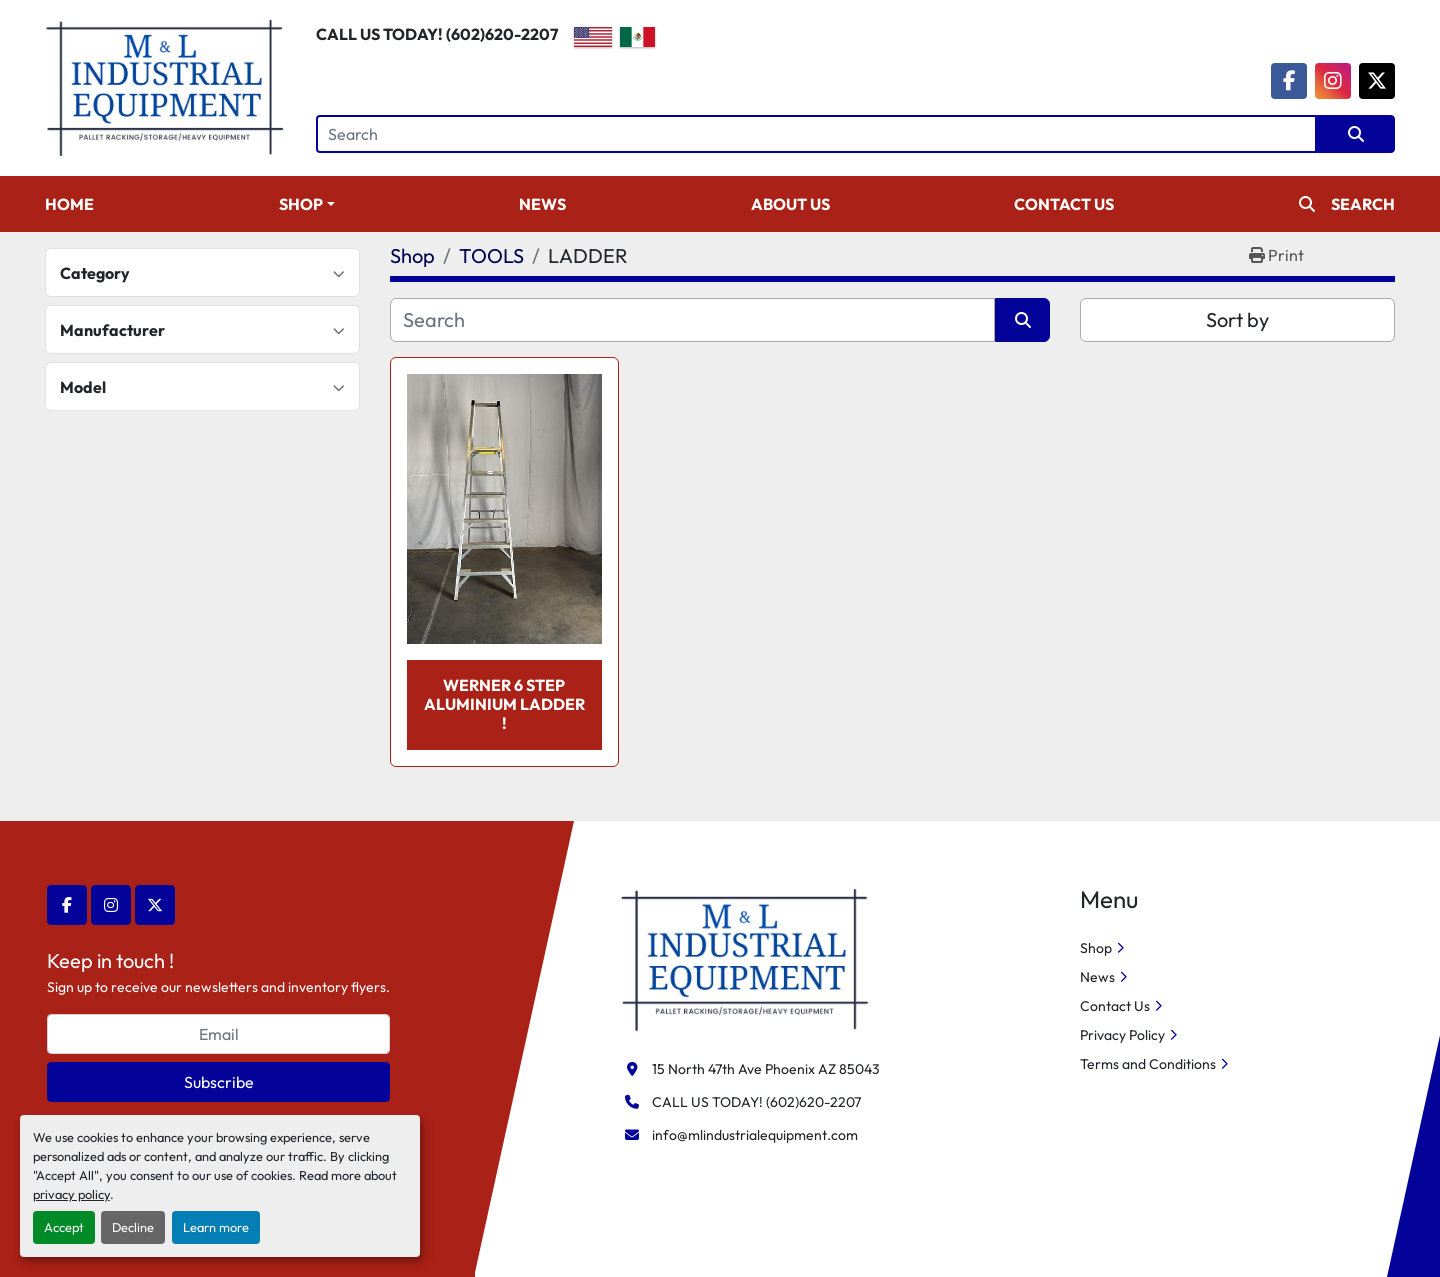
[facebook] (1289, 81)
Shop (301, 204)
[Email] (218, 1034)
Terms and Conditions (1148, 1064)
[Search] (816, 134)
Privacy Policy (1122, 1035)
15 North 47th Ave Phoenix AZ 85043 (766, 1069)
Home (69, 204)
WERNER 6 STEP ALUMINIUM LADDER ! (504, 704)
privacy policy (71, 1194)
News (542, 204)
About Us (790, 204)
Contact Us (1064, 204)
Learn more (216, 1227)
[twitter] (1377, 81)
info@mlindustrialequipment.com (755, 1135)
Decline (133, 1227)
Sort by (1237, 319)
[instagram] (1333, 81)
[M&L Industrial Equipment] (745, 958)
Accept (64, 1227)
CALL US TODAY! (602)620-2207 (437, 34)
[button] (307, 204)
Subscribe (219, 1082)
